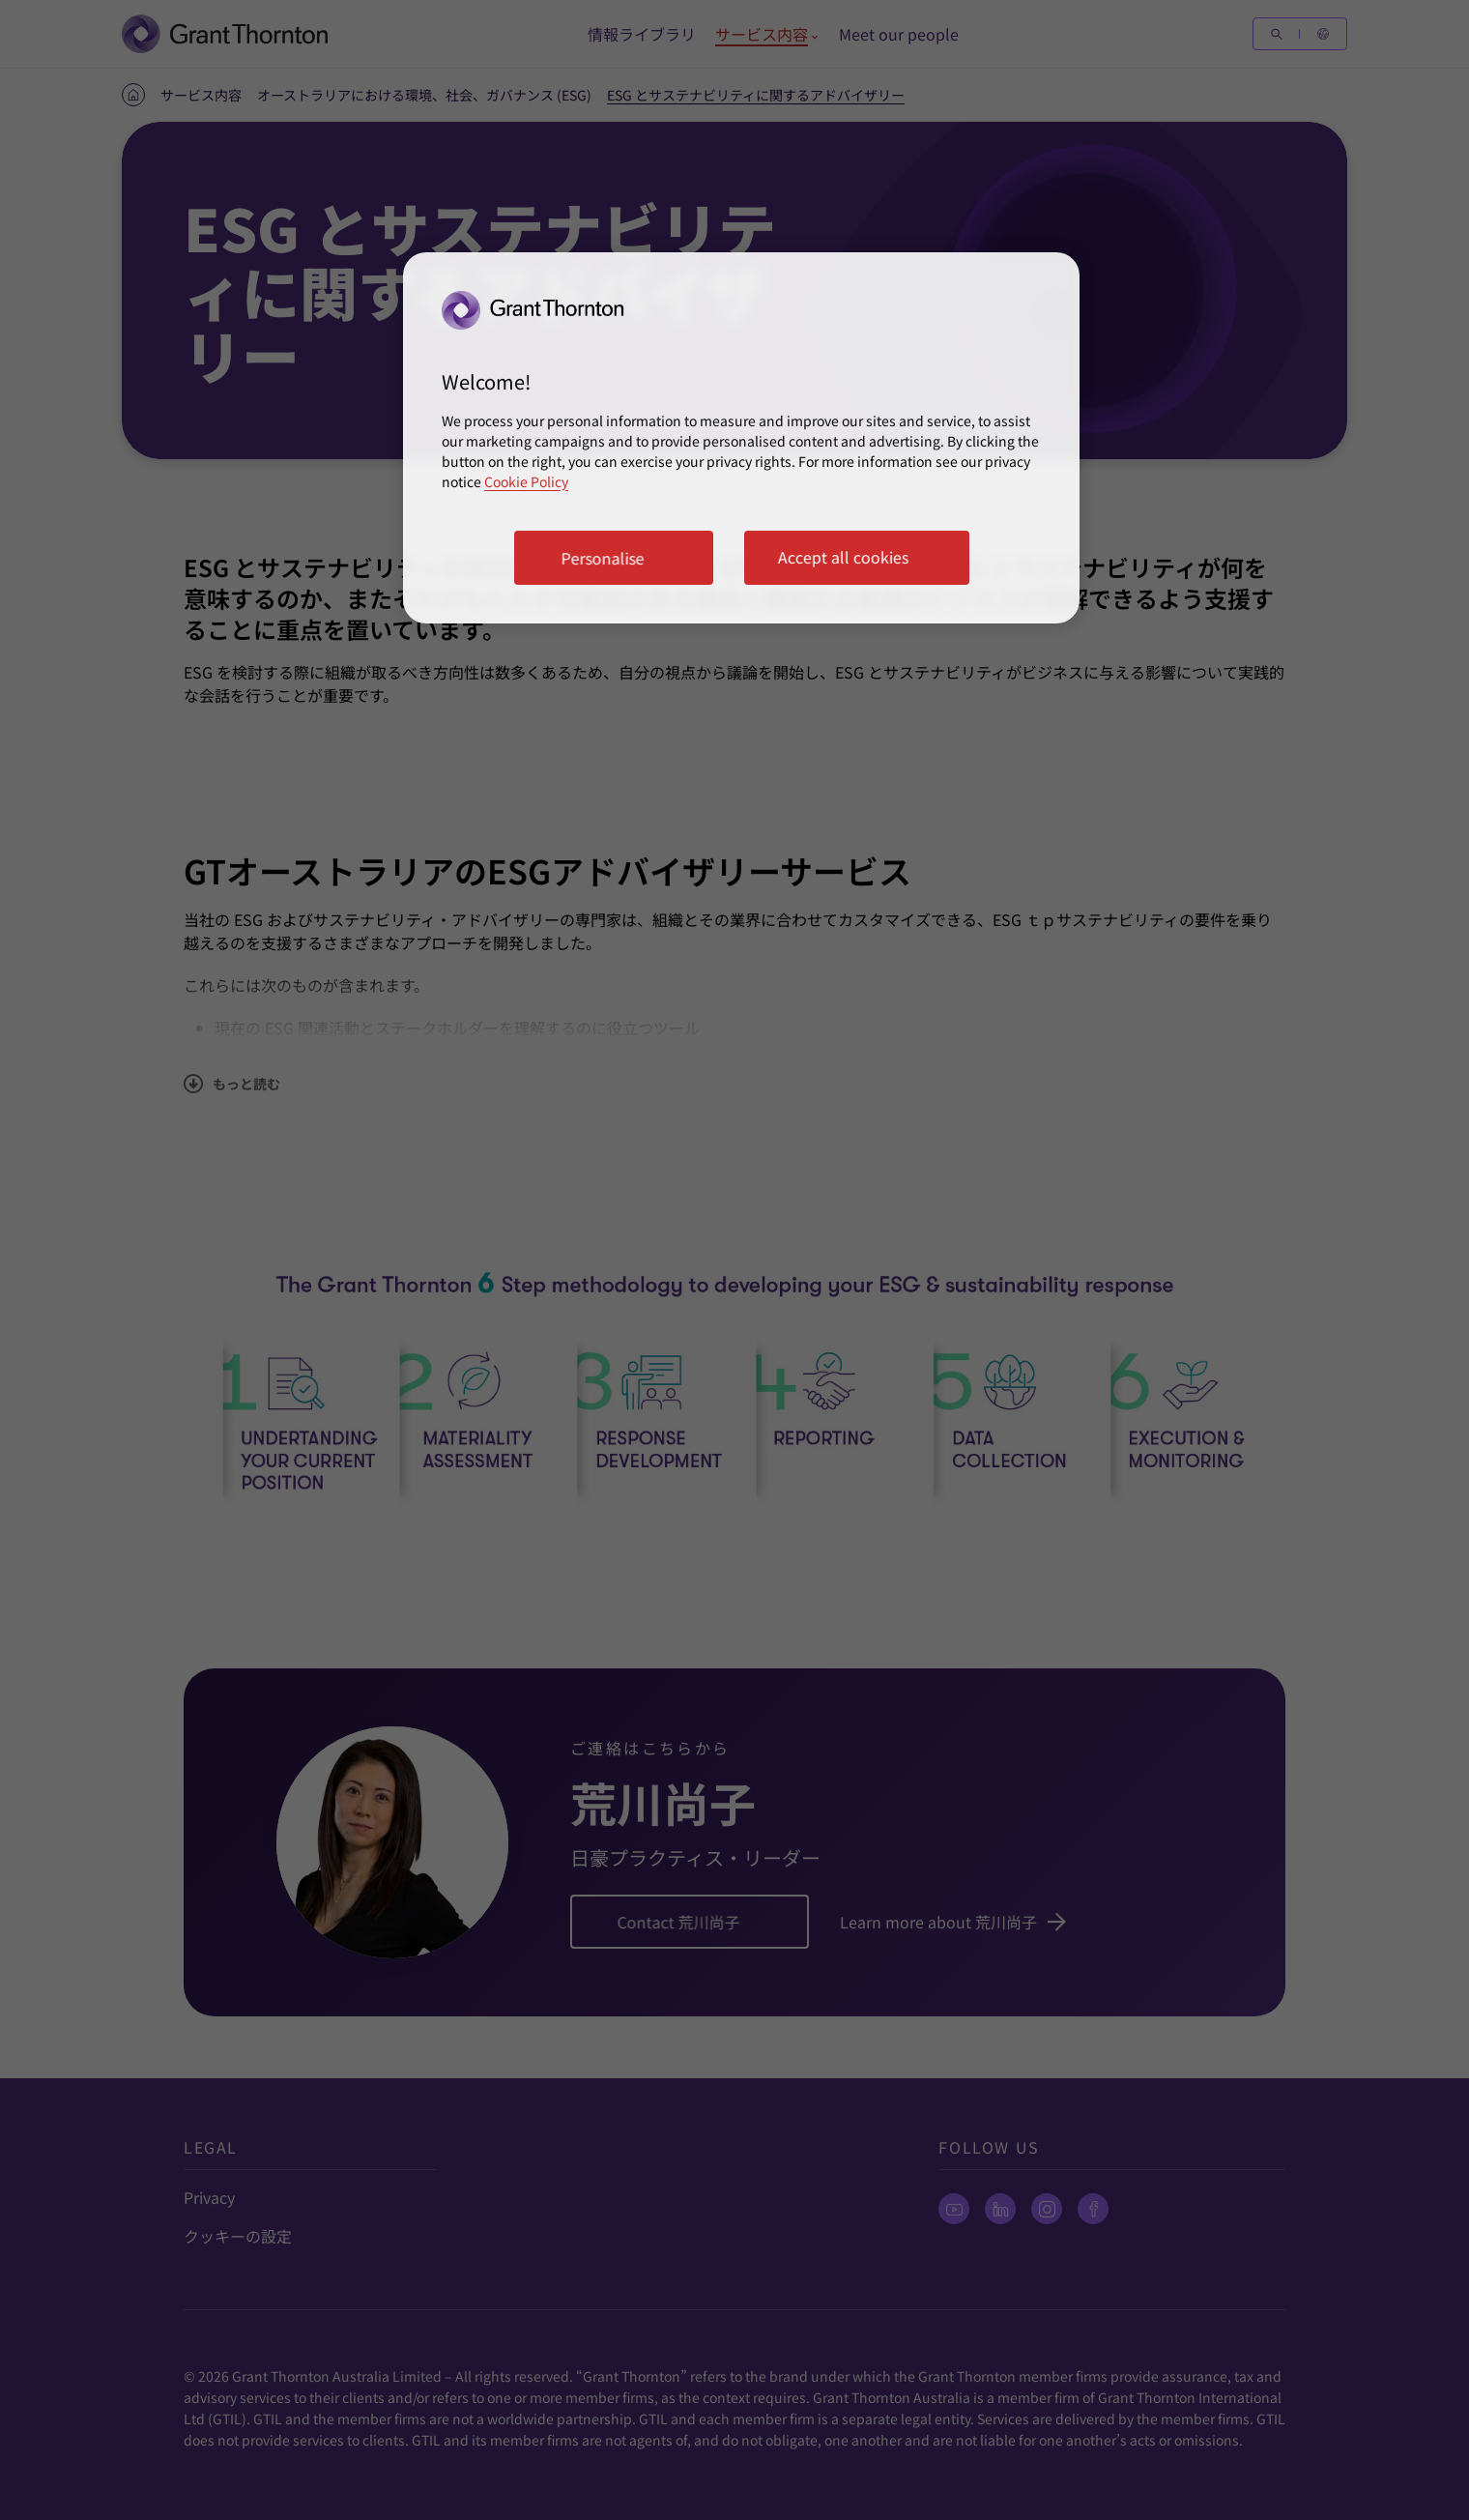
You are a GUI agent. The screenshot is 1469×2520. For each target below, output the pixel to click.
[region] (741, 437)
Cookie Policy (526, 481)
